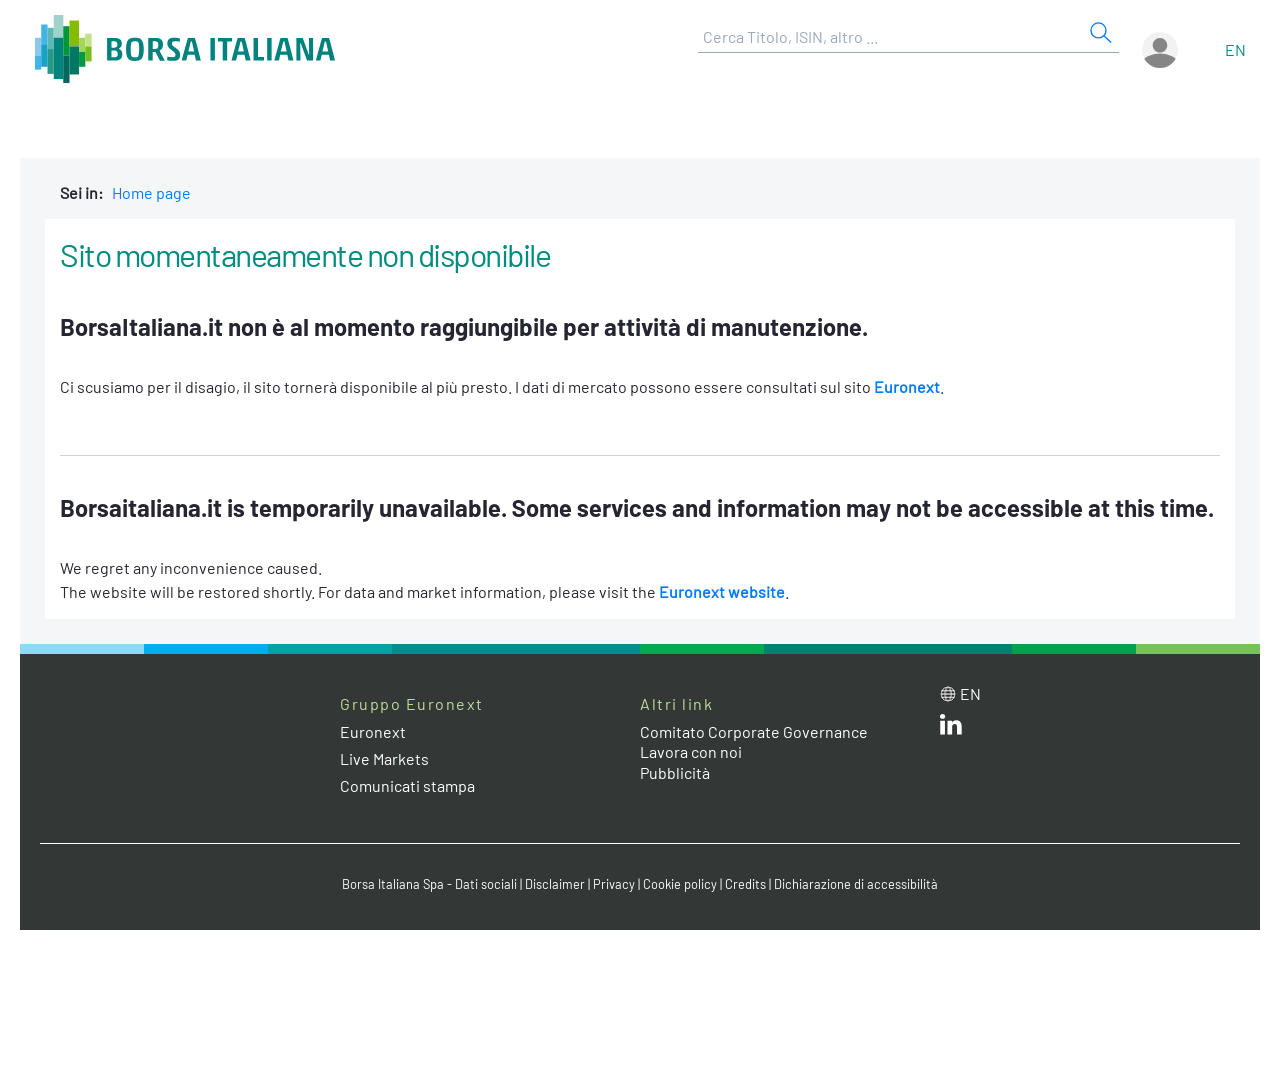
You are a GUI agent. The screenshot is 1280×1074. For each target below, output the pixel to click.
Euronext (907, 386)
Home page (151, 192)
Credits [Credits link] (745, 884)
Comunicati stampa (407, 785)
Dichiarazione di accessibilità (856, 884)
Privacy (614, 884)
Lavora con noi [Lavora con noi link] (691, 751)
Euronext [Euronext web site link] (373, 731)
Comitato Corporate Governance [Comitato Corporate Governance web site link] (754, 731)
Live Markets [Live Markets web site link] (384, 758)
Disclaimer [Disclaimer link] (555, 884)
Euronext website (722, 591)
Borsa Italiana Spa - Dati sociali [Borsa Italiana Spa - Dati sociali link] (429, 884)
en (1235, 49)
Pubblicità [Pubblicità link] (675, 772)
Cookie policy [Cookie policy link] (680, 884)
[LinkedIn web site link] (951, 728)
